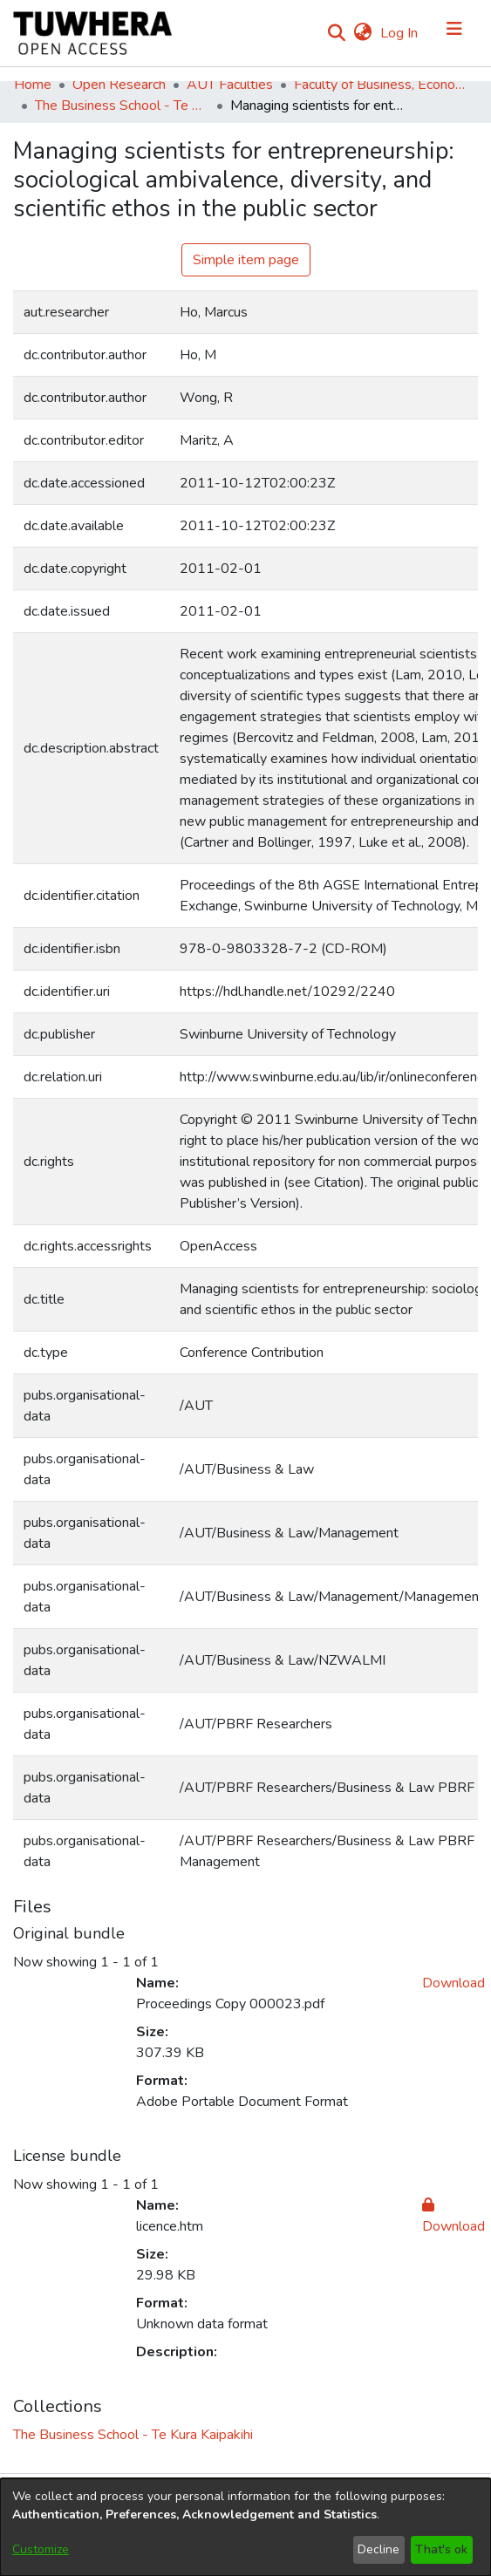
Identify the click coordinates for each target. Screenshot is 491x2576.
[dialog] (245, 2527)
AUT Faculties (230, 84)
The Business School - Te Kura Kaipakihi (122, 105)
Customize (40, 2549)
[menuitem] (362, 33)
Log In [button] (399, 33)
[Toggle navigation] (454, 33)
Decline (378, 2549)
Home (32, 84)
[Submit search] (336, 33)
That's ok (441, 2549)
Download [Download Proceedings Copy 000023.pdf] (453, 1983)
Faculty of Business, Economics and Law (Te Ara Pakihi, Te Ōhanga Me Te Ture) (381, 84)
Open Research (119, 84)
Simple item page (246, 259)
